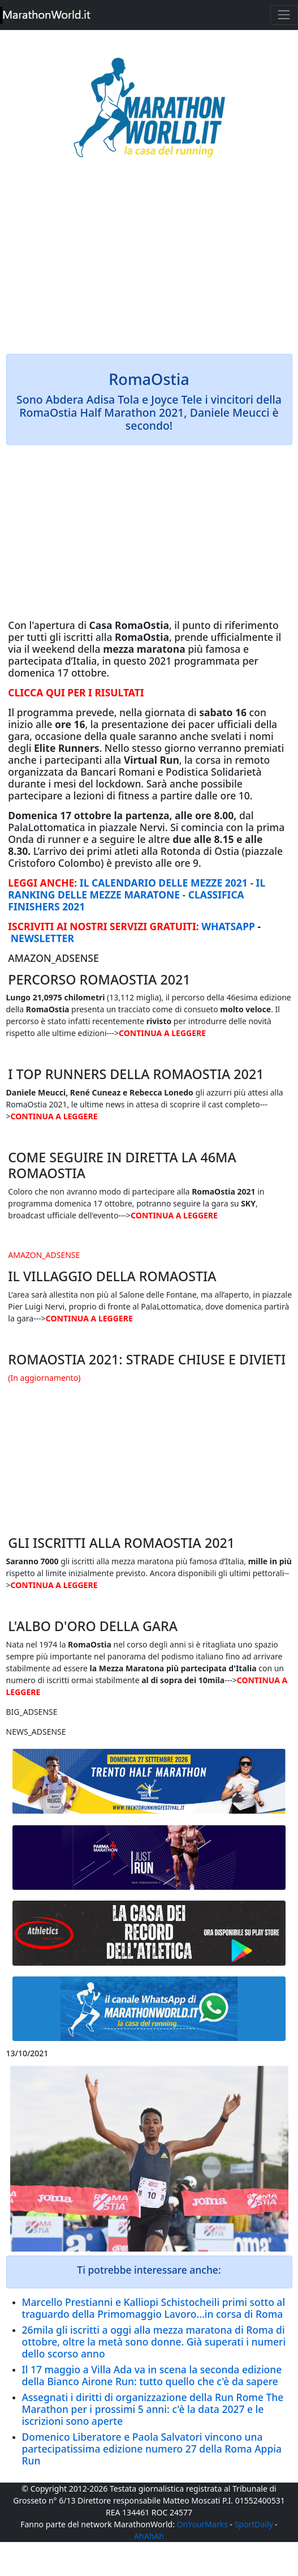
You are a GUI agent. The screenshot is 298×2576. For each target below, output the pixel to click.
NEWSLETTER (42, 938)
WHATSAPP (228, 926)
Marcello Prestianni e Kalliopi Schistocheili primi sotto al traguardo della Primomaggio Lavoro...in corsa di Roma (154, 2308)
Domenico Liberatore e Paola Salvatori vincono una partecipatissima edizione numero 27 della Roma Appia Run (152, 2448)
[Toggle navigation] (284, 15)
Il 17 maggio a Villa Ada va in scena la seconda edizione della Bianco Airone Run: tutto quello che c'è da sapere (152, 2375)
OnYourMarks (202, 2524)
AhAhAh (149, 2536)
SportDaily (254, 2524)
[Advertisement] (149, 264)
